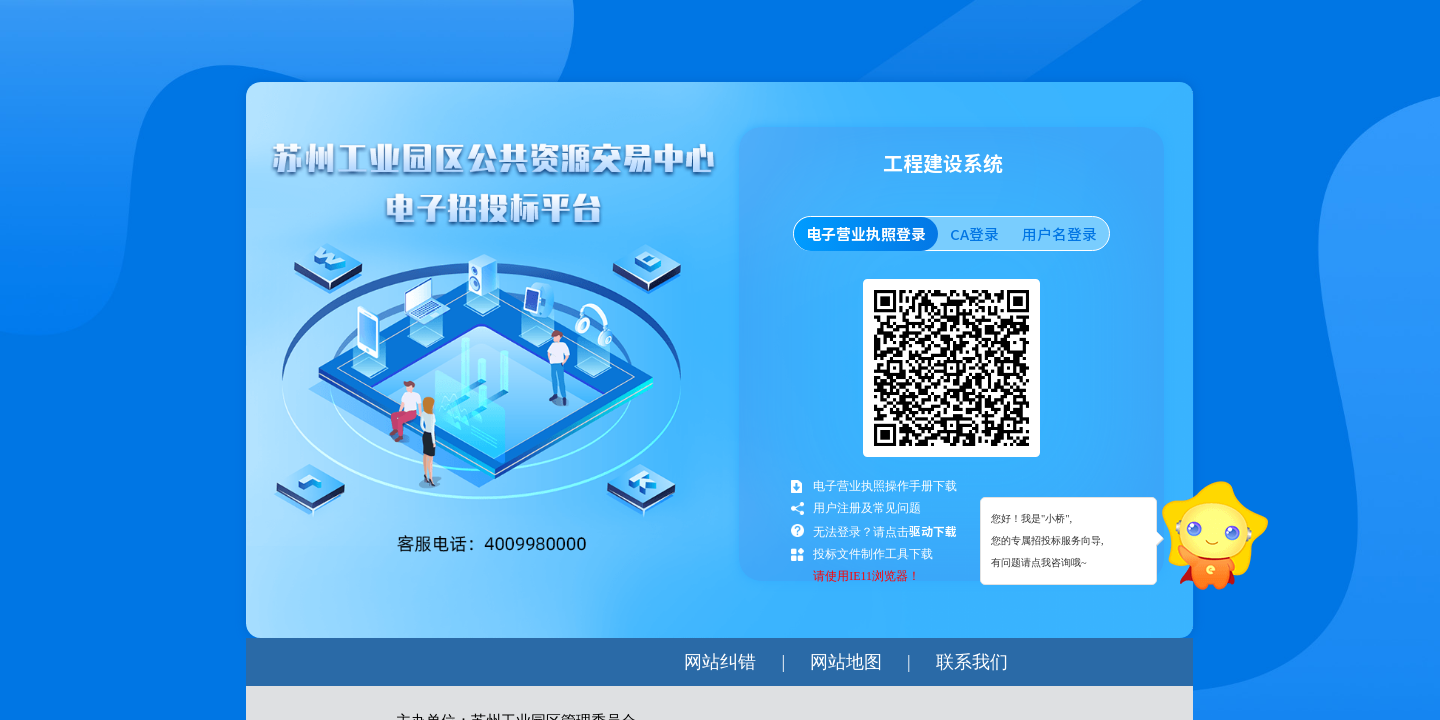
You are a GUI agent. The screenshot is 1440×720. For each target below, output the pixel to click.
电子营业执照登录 (866, 234)
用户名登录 (1059, 234)
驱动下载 (933, 531)
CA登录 (974, 234)
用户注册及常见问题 (867, 508)
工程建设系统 (943, 166)
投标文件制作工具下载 (873, 554)
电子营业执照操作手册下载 (885, 486)
